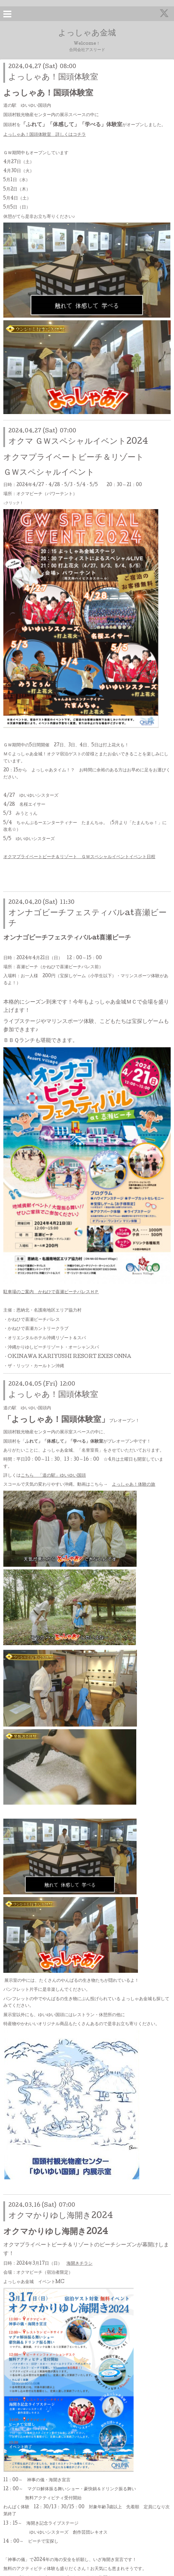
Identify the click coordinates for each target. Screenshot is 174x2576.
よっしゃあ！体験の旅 (133, 1484)
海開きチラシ (79, 2263)
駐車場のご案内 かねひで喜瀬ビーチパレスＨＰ (51, 1292)
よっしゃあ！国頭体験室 (53, 77)
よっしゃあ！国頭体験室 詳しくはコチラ (44, 134)
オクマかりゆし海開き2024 (60, 2216)
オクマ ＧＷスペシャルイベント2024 (78, 441)
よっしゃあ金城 (87, 33)
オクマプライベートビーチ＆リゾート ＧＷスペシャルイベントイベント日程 (79, 857)
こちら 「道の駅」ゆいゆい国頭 (53, 1475)
